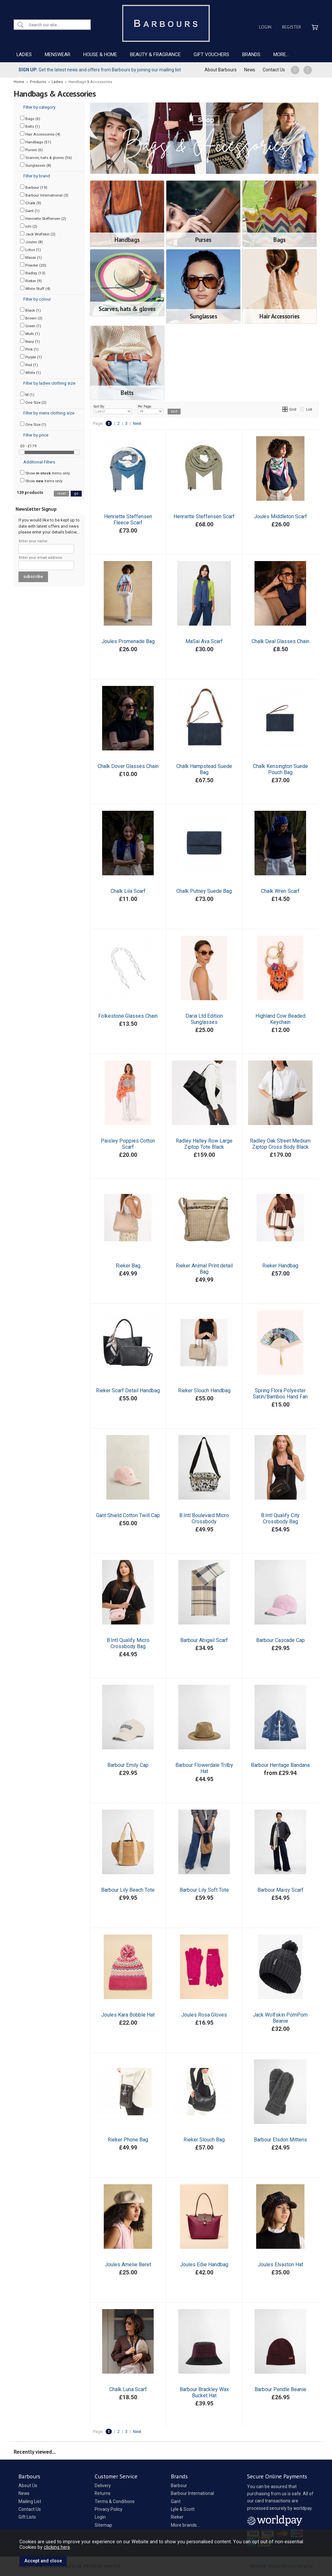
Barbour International (192, 2493)
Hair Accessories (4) (40, 134)
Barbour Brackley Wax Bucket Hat (204, 2392)
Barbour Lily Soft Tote (204, 1890)
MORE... (281, 54)
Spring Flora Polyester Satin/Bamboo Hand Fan (280, 1393)
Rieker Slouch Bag (204, 2140)
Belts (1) (30, 126)
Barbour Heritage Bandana (280, 1765)
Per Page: (150, 409)
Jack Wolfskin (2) (37, 233)
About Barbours (221, 69)
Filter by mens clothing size (48, 413)
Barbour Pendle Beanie (280, 2389)
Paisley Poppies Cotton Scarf (128, 1144)
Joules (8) (31, 241)
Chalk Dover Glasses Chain (128, 766)
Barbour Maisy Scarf (280, 1890)
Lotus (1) (30, 249)
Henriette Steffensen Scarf (204, 516)
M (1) (27, 394)
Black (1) (30, 310)
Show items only (45, 472)
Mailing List (29, 2501)
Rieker (177, 2517)
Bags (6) (30, 118)
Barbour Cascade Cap (280, 1640)
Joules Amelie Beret (128, 2264)
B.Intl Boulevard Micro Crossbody (204, 1518)
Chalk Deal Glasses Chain (280, 641)
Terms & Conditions (115, 2501)
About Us (27, 2485)
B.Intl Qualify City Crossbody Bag (280, 1518)
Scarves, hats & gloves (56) (46, 157)
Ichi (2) (28, 226)
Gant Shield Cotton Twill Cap (128, 1515)
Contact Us (274, 69)
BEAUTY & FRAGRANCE (155, 54)
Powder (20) (33, 265)
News (249, 69)
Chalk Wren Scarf (280, 891)
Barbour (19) (33, 187)
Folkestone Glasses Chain (128, 1016)
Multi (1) (30, 333)
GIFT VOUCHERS (211, 54)
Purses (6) (31, 149)
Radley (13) (32, 272)
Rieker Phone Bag (128, 2140)
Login (265, 27)
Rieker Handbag (280, 1266)
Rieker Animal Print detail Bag (204, 1269)
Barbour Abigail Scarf (204, 1640)
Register (291, 27)
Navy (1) (30, 341)
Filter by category (39, 107)
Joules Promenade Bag (128, 641)
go (76, 493)
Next (137, 423)
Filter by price (35, 435)
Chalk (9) (30, 202)
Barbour (179, 2485)
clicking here (57, 2547)
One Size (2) (33, 402)
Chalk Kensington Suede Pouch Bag (280, 769)
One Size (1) (33, 424)
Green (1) (30, 325)
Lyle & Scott (183, 2509)
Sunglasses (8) (35, 165)
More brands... (185, 2525)
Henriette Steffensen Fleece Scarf (128, 519)
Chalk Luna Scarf (128, 2389)
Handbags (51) (35, 141)
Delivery (103, 2485)
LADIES (24, 54)
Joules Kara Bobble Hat (128, 2015)
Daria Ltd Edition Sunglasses (204, 1019)
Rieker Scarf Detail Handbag (128, 1390)
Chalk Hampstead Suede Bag (204, 769)
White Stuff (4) (35, 288)
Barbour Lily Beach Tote (128, 1890)
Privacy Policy (109, 2509)
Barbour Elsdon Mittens (280, 2140)
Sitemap (103, 2525)
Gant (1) (30, 210)
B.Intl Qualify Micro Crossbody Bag (128, 1643)
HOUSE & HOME (100, 54)
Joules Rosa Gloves (204, 2015)
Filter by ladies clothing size (49, 383)
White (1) (30, 372)
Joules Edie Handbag (204, 2264)
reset (61, 493)
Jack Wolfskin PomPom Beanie (280, 2018)
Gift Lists (27, 2517)
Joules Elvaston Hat (280, 2264)
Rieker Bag (128, 1266)
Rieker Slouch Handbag (204, 1390)
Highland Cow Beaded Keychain (280, 1019)
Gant (176, 2501)
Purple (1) (31, 356)
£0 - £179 (28, 446)
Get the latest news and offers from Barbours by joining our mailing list (99, 69)
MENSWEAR (57, 54)
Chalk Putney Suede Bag (204, 891)
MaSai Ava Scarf (204, 641)
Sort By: (113, 409)
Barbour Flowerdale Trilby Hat (204, 1768)
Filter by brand (36, 176)
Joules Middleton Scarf (280, 516)
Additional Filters (39, 462)
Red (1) (29, 364)
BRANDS (251, 54)
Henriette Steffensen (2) (43, 218)
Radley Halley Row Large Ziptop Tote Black (204, 1144)
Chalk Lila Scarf (128, 891)
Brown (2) (31, 317)
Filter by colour (37, 299)
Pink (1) (29, 349)
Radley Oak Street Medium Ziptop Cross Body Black (280, 1144)
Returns (103, 2493)
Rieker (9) (31, 280)
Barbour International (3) (44, 195)
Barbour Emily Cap (127, 1765)
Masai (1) (31, 257)
